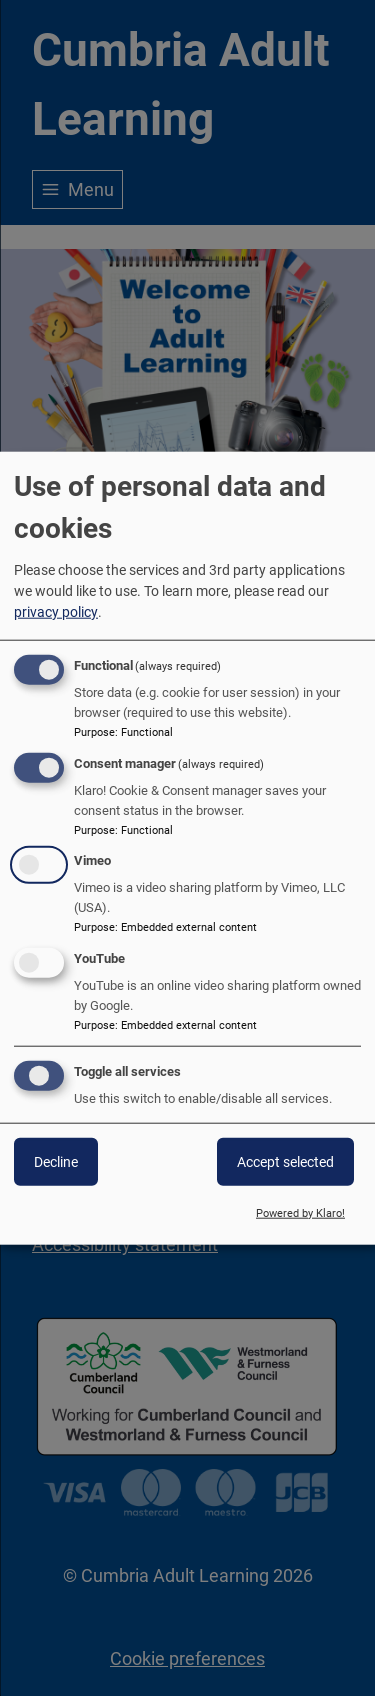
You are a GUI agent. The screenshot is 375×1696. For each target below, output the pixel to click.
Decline (56, 1162)
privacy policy (56, 611)
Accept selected (285, 1162)
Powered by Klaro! (300, 1213)
